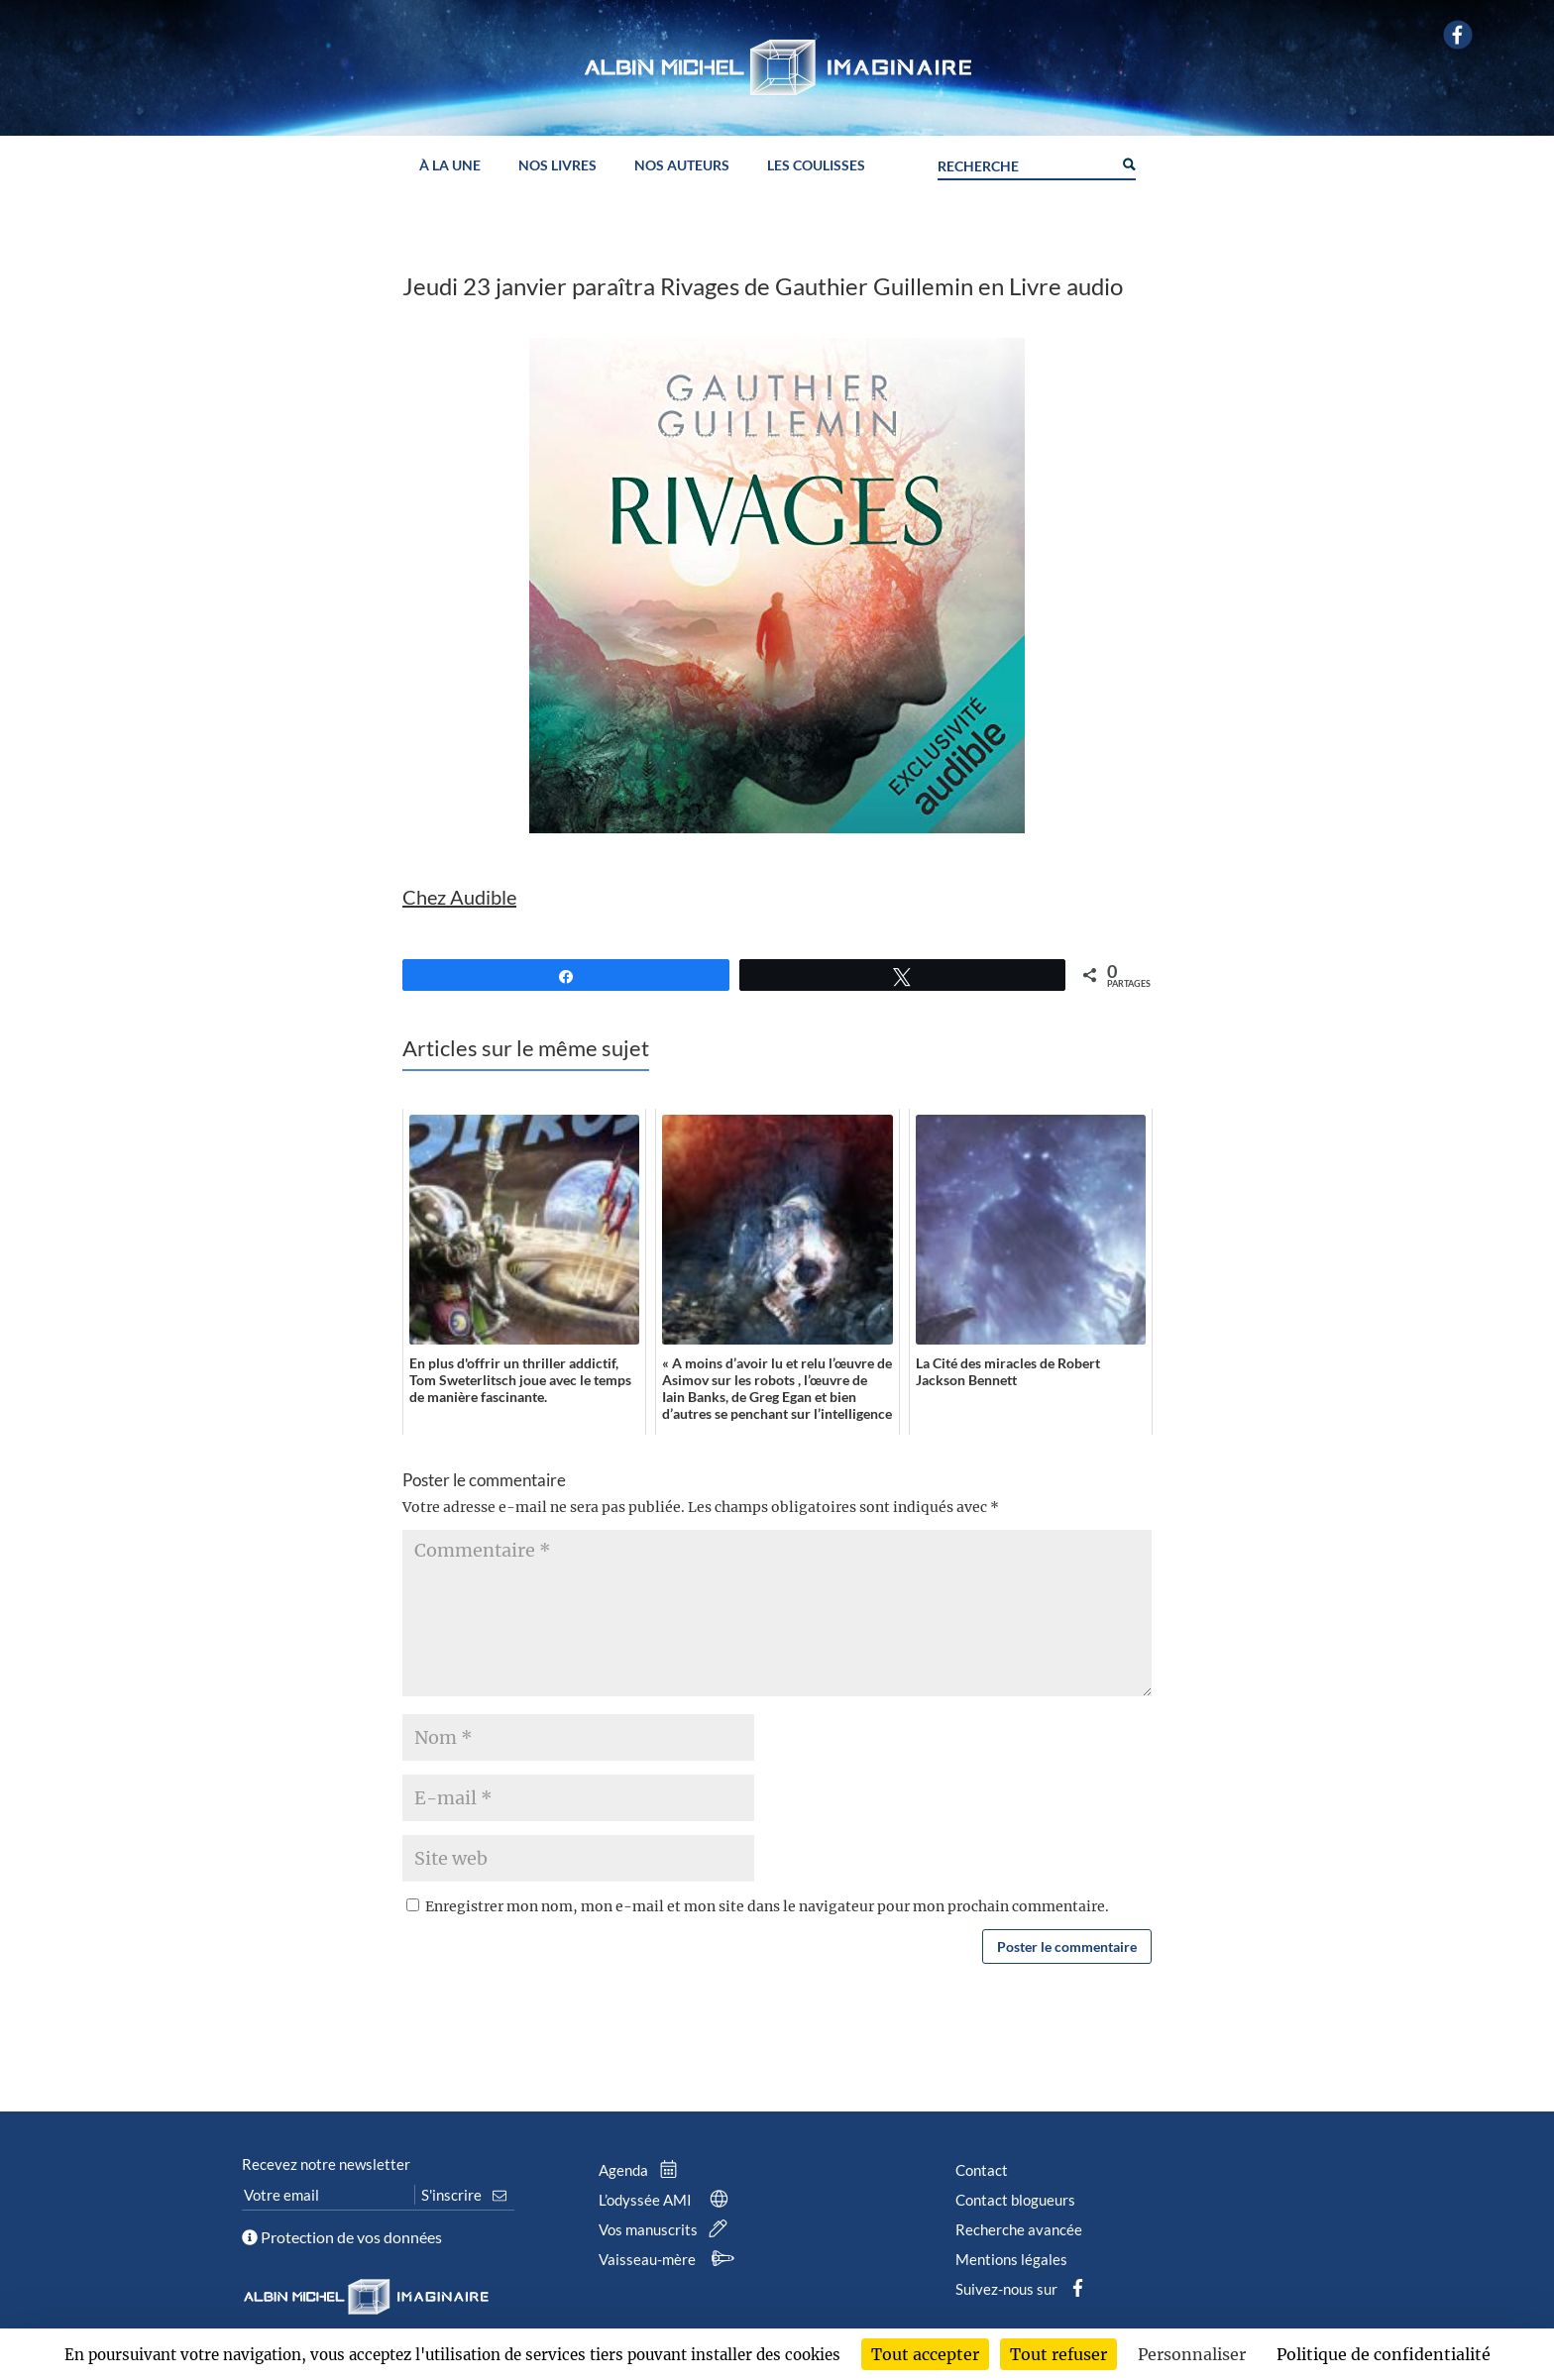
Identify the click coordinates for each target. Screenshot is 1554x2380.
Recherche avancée (1018, 2229)
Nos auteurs (681, 166)
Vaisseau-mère (669, 2259)
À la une (450, 166)
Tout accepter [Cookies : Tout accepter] (925, 2354)
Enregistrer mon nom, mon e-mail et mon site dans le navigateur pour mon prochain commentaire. (767, 1906)
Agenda (642, 2170)
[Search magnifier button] (1128, 162)
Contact (981, 2170)
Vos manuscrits (667, 2229)
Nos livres (557, 166)
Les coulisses (816, 166)
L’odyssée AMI (667, 2200)
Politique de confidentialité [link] (1383, 2354)
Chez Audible (459, 897)
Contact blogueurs (1015, 2200)
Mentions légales (1011, 2259)
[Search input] (1025, 163)
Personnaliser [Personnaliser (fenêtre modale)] (1192, 2354)
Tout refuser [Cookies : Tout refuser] (1058, 2354)
